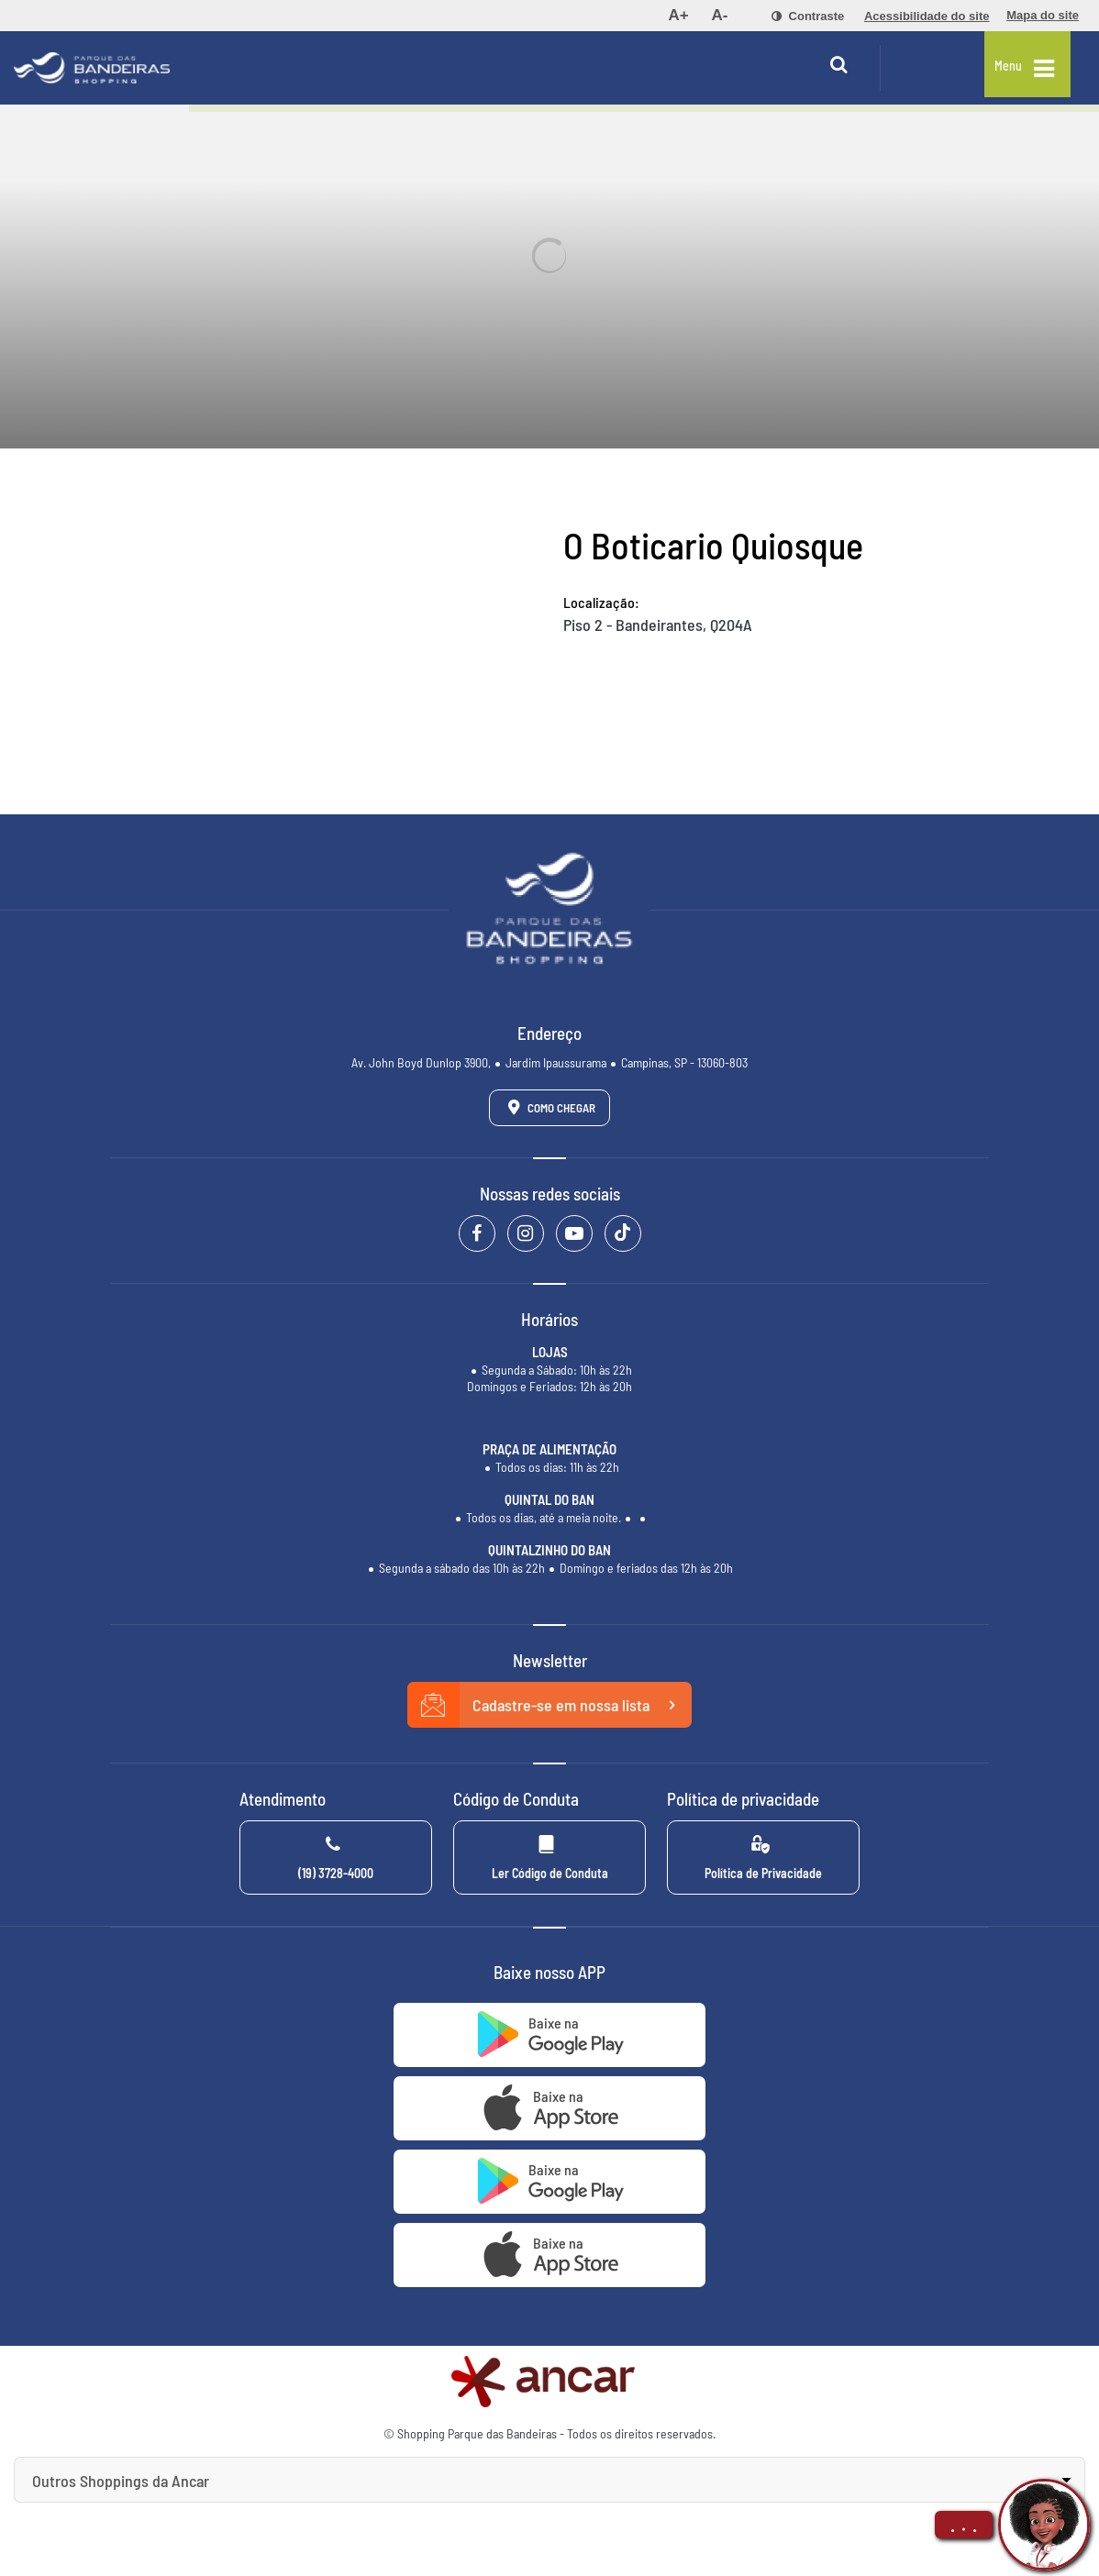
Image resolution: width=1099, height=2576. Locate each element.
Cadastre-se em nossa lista (549, 1705)
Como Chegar (548, 1106)
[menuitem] (678, 15)
